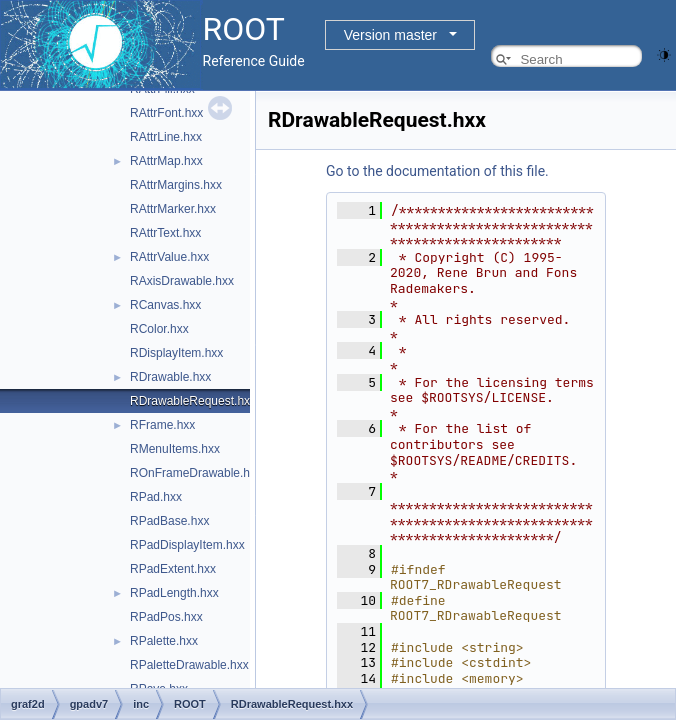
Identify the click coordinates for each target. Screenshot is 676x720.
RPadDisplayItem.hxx (187, 545)
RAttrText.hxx (165, 233)
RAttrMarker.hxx (173, 209)
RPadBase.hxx (169, 521)
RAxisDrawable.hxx (182, 281)
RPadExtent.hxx (173, 569)
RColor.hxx (159, 329)
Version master (390, 35)
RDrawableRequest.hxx (193, 401)
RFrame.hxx (162, 425)
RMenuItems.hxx (175, 449)
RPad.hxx (156, 497)
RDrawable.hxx (170, 377)
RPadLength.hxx (174, 593)
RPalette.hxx (164, 641)
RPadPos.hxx (166, 617)
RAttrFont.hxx (166, 113)
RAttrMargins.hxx (176, 185)
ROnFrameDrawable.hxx (196, 473)
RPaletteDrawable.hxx (189, 665)
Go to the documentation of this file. (437, 171)
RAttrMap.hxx (166, 161)
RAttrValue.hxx (169, 257)
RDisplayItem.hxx (176, 353)
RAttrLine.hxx (166, 137)
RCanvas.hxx (165, 305)
